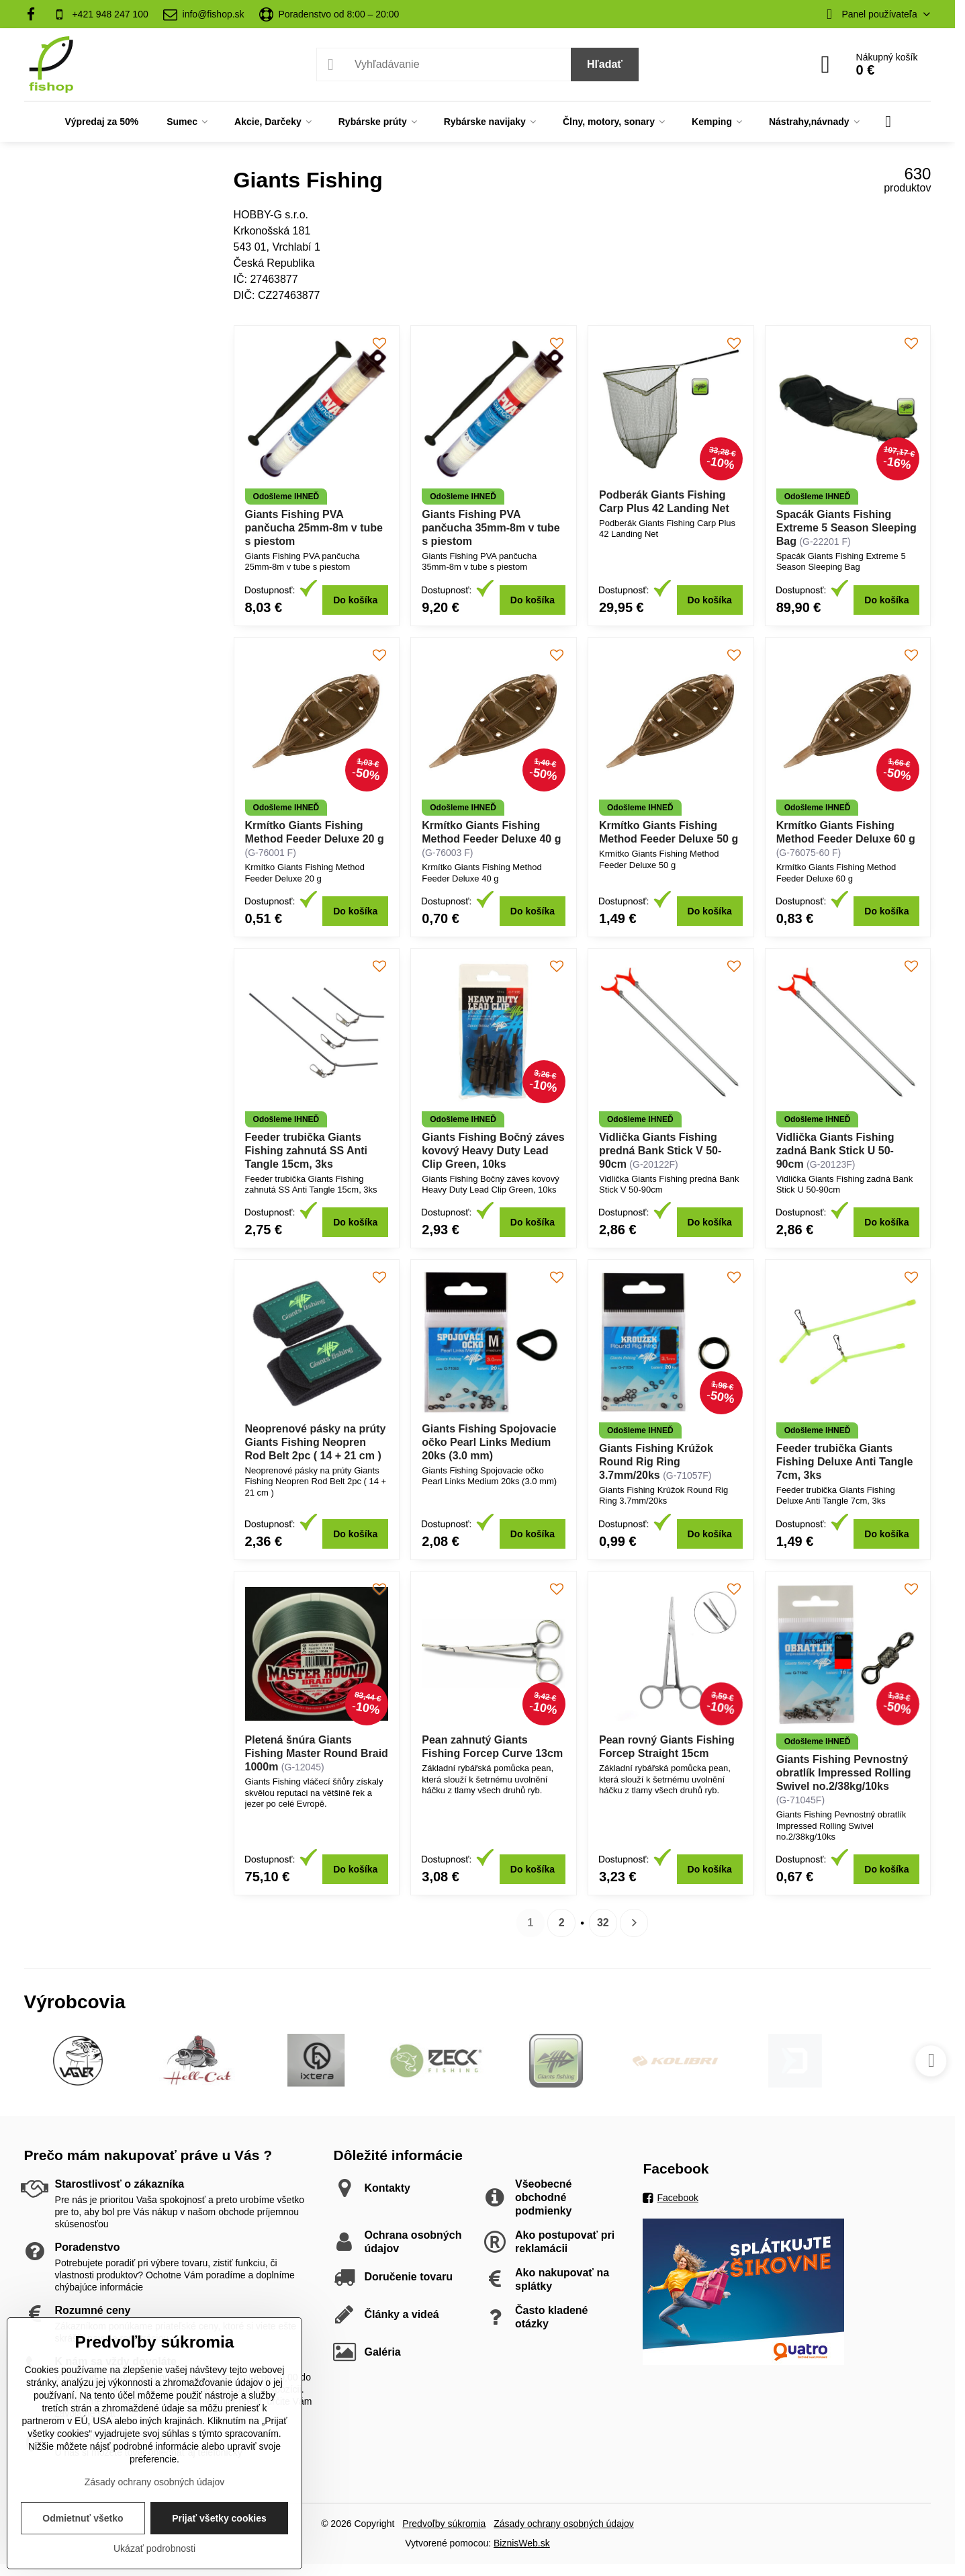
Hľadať (605, 64)
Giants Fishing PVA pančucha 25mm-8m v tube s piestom (314, 528)
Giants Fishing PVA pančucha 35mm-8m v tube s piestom (490, 528)
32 (603, 1922)
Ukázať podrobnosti (154, 2548)
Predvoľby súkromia (444, 2523)
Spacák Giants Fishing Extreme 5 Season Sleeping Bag (846, 528)
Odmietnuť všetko (82, 2518)
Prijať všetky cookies (219, 2518)
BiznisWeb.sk (522, 2543)
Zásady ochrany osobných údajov (564, 2523)
